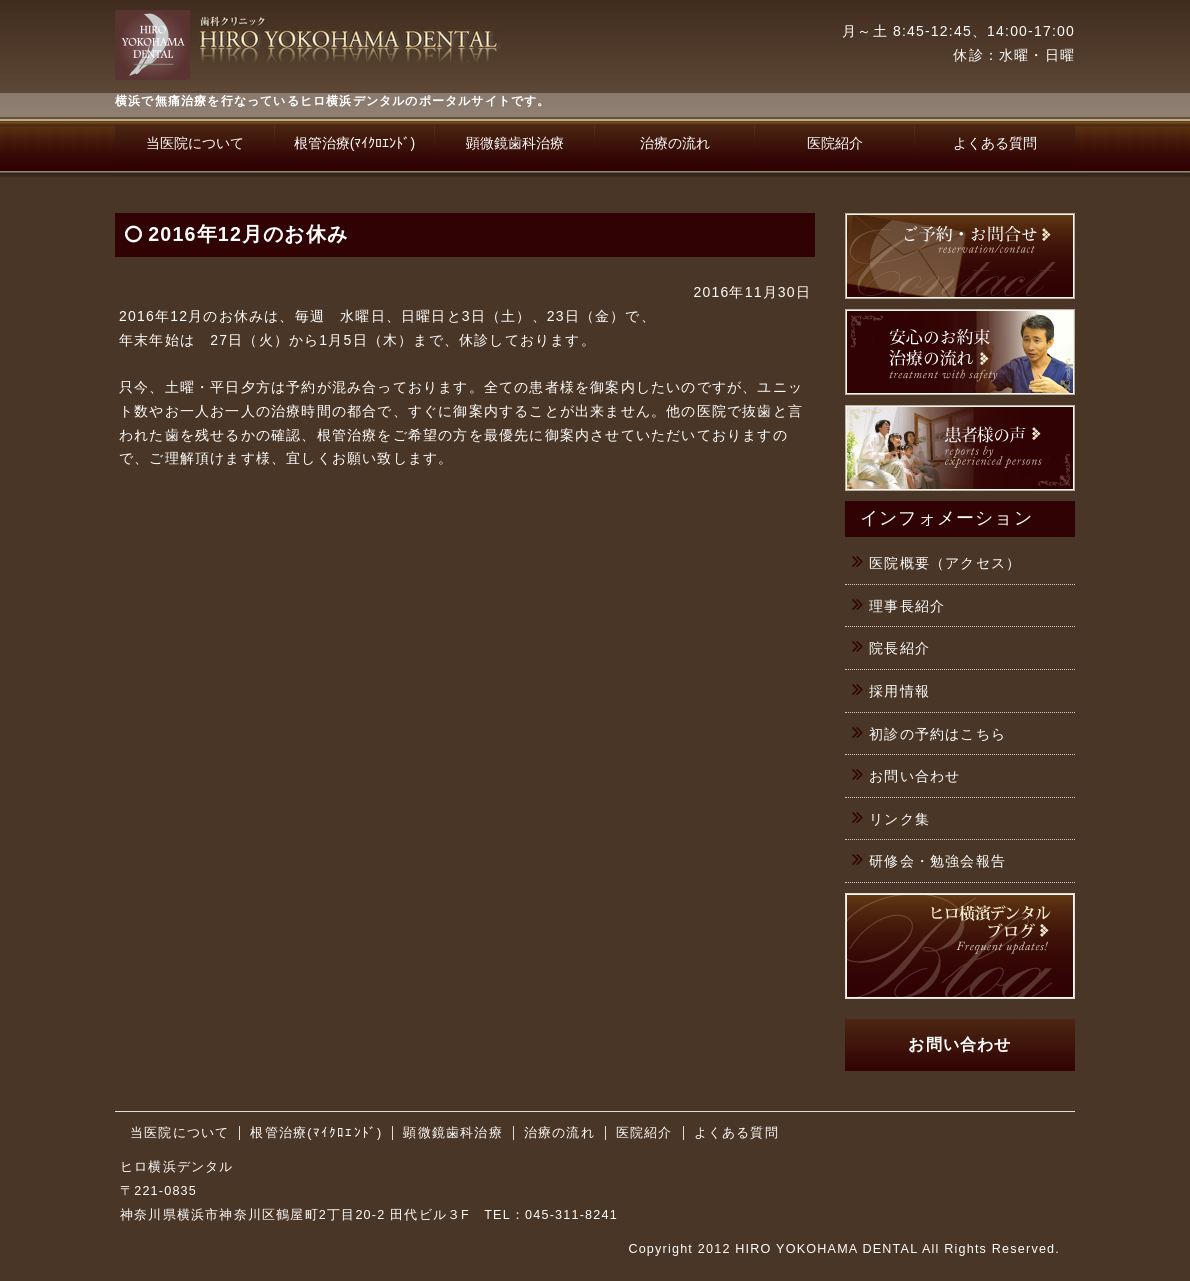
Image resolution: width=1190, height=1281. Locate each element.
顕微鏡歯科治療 (515, 143)
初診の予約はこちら (937, 734)
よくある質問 (995, 143)
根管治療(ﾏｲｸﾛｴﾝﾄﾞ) (354, 143)
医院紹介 (835, 143)
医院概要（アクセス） (945, 563)
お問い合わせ (914, 776)
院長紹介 (899, 648)
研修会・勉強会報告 (937, 861)
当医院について (195, 143)
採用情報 (899, 691)
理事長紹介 (907, 606)
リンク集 (899, 819)
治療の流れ (675, 143)
